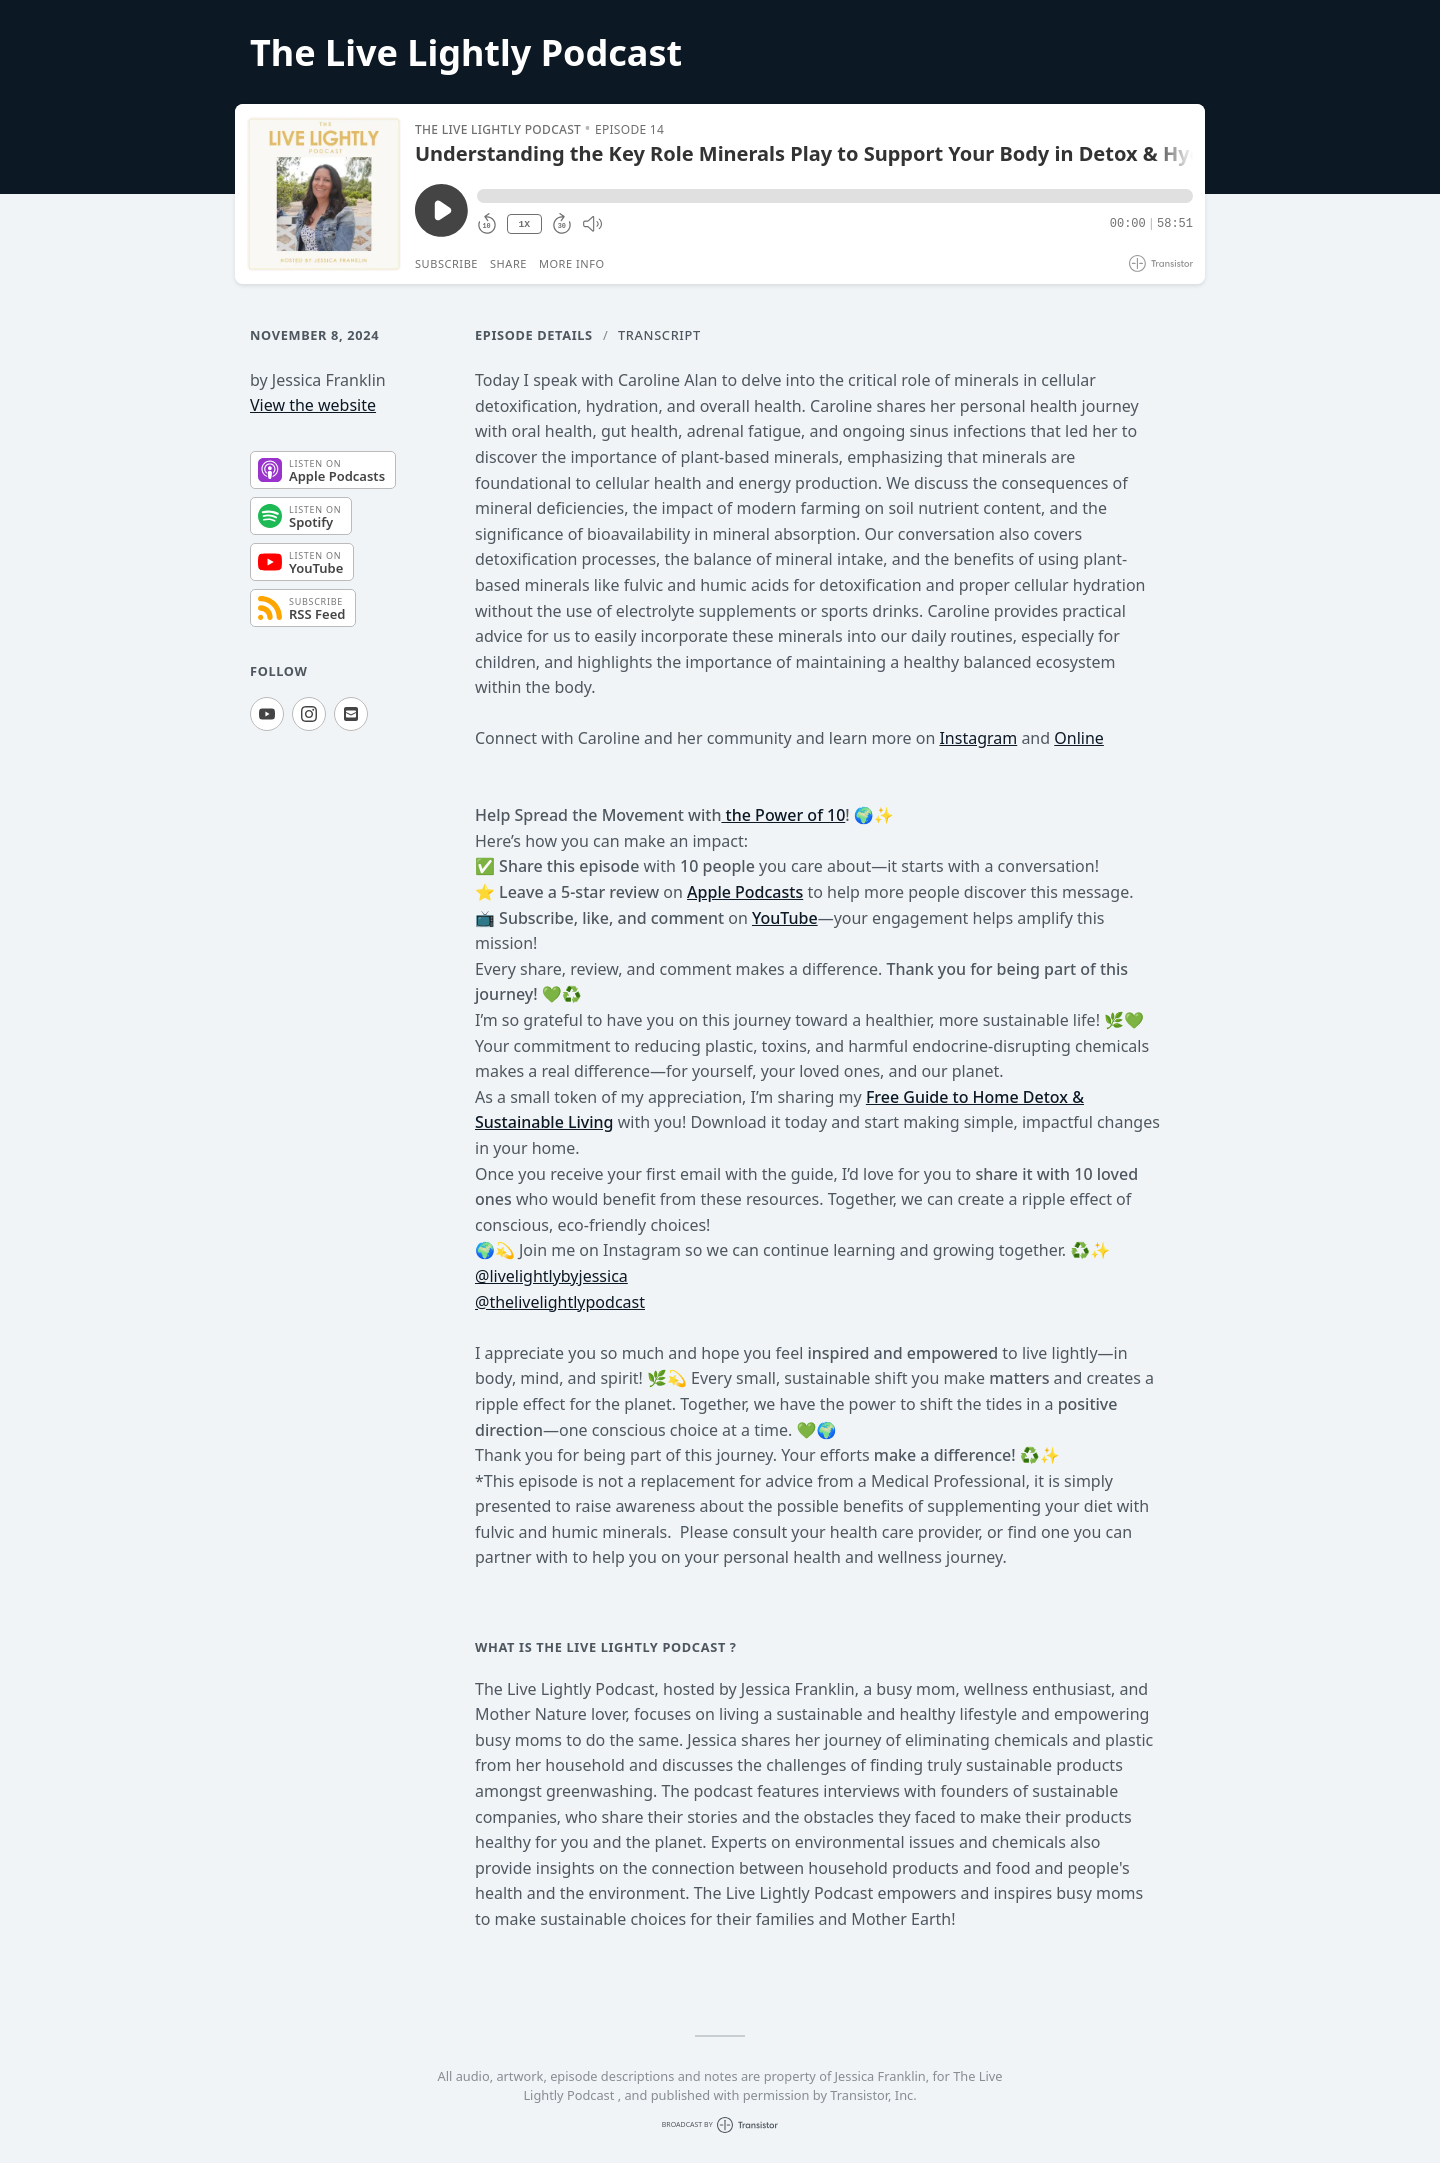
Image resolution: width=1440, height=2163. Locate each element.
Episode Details (534, 335)
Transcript (659, 335)
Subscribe (446, 263)
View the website (313, 405)
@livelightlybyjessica (551, 1276)
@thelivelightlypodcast (560, 1302)
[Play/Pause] (324, 194)
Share (508, 263)
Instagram (978, 738)
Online (1079, 738)
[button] (835, 196)
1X (524, 224)
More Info (572, 263)
